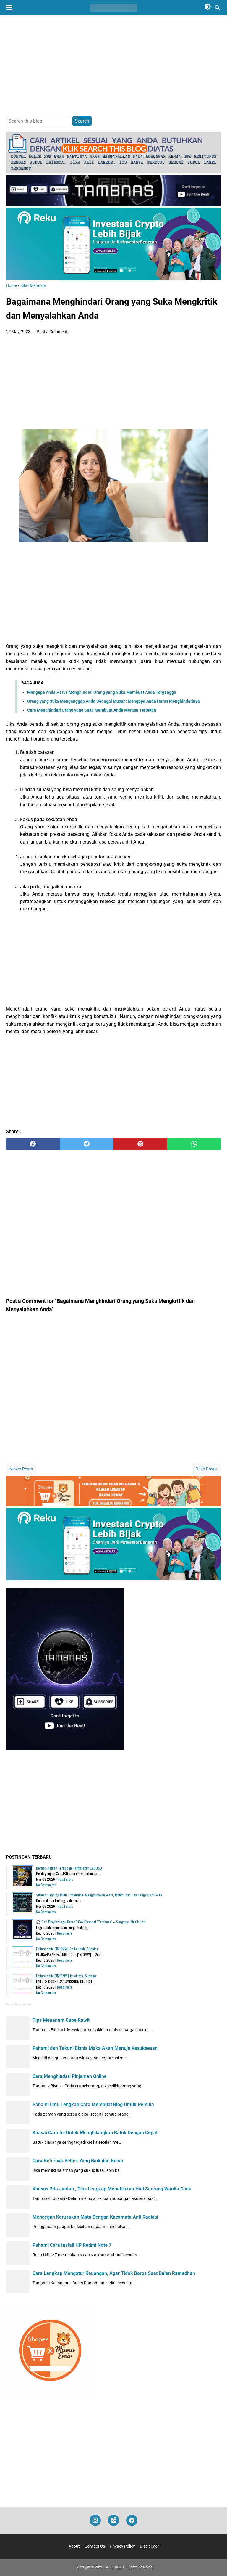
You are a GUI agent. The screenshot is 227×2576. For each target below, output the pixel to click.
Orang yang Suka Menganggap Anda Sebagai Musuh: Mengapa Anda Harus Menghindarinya (113, 701)
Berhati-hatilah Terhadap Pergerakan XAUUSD (69, 1867)
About (74, 2546)
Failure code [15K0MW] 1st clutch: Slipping (66, 1975)
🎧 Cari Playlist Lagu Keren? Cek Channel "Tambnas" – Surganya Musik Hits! (91, 1921)
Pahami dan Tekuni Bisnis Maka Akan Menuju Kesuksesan (95, 2048)
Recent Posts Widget (18, 2004)
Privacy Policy (122, 2546)
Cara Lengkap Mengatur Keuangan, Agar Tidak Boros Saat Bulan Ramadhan (114, 2273)
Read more (65, 1879)
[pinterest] (140, 1144)
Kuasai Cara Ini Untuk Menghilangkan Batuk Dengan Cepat (95, 2132)
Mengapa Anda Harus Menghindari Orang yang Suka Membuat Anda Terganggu (101, 692)
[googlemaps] (113, 2520)
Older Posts (206, 1469)
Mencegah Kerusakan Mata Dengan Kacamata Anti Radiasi (95, 2217)
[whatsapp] (194, 1144)
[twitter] (87, 1144)
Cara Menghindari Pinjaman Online (70, 2076)
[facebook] (33, 1144)
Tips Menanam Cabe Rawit (61, 2020)
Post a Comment (52, 331)
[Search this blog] (217, 7)
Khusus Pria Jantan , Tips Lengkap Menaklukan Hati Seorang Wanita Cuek (112, 2189)
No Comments (46, 1884)
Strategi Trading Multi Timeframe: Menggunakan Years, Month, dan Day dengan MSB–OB (99, 1894)
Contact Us (95, 2546)
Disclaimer (149, 2546)
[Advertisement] (113, 65)
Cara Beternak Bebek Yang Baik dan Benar (78, 2161)
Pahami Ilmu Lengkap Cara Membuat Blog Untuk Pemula (93, 2104)
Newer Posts (21, 1469)
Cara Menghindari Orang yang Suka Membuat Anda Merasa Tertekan (91, 710)
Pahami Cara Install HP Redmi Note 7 (72, 2245)
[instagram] (95, 2520)
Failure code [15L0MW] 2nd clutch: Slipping (67, 1948)
